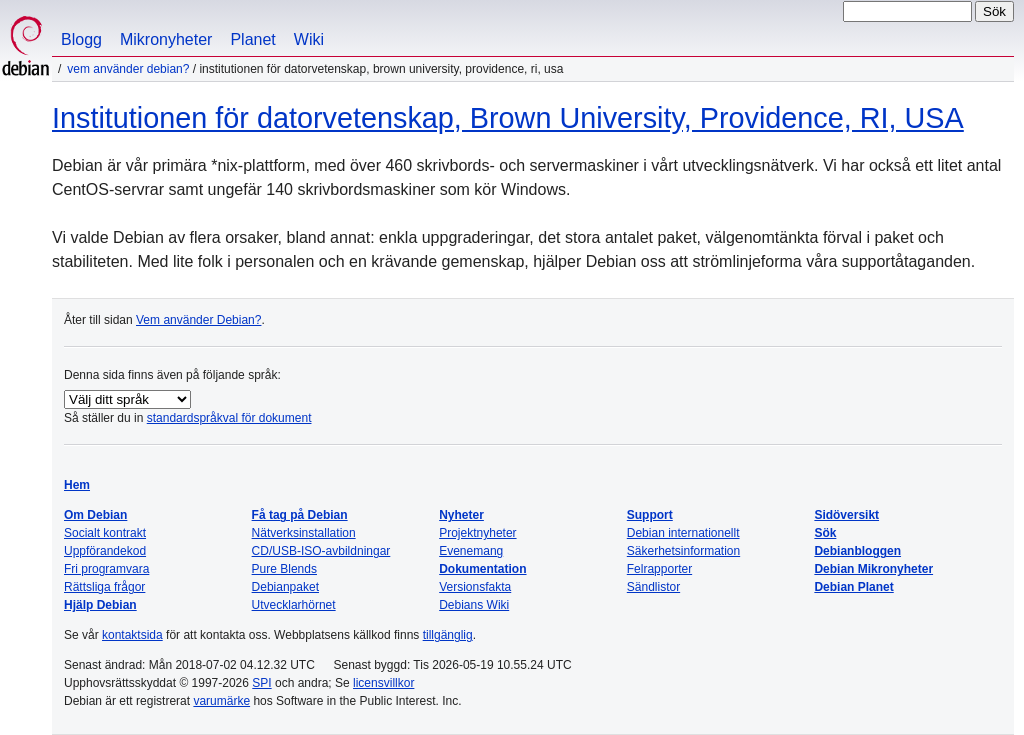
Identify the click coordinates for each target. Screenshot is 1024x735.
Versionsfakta (475, 587)
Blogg (81, 39)
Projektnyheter (477, 533)
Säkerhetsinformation (683, 551)
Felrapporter (659, 569)
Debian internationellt (683, 533)
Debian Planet (853, 587)
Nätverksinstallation (304, 533)
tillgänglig (448, 635)
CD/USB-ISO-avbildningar (321, 551)
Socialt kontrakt (105, 533)
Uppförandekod (105, 551)
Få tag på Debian (300, 515)
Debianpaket (285, 587)
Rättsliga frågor (104, 587)
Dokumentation (482, 569)
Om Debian (95, 515)
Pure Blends (284, 569)
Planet (252, 39)
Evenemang (471, 551)
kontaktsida (132, 635)
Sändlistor (653, 587)
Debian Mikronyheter (873, 569)
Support (650, 515)
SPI (261, 683)
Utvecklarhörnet (294, 605)
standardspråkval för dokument (229, 418)
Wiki (309, 39)
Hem (77, 485)
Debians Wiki (474, 605)
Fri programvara (106, 569)
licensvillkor (383, 683)
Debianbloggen (857, 551)
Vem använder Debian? (128, 69)
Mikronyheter (166, 39)
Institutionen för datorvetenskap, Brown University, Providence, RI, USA (508, 118)
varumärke (221, 701)
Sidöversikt (846, 515)
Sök (825, 533)
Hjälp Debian (100, 605)
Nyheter (461, 515)
